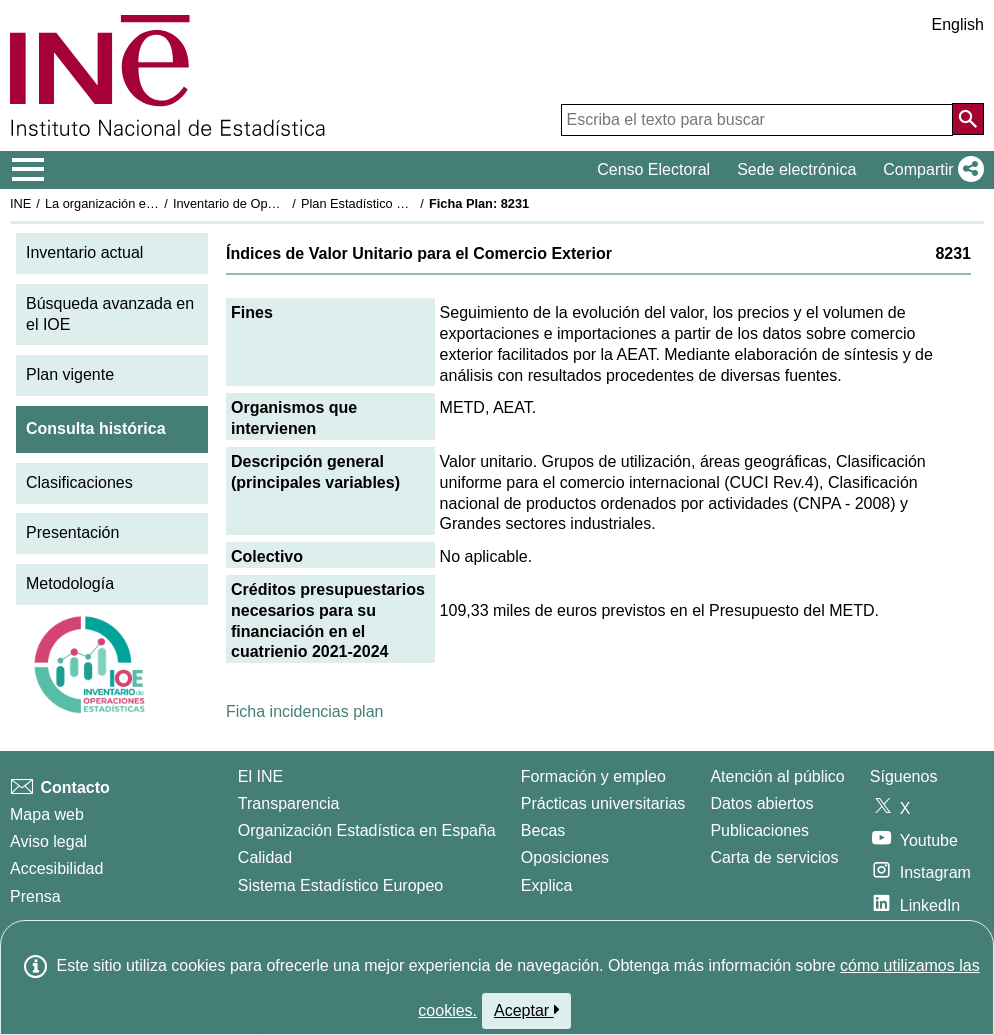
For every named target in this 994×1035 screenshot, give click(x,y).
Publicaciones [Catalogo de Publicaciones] (759, 830)
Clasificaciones (79, 482)
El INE (260, 776)
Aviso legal (48, 841)
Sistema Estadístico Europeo (340, 885)
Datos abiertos (761, 803)
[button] (929, 170)
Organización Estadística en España (367, 830)
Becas (543, 830)
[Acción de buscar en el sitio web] (968, 119)
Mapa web (47, 814)
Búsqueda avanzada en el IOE (110, 314)
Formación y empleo (593, 776)
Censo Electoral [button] (653, 169)
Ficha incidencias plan (304, 711)
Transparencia (289, 803)
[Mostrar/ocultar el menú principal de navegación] (28, 170)
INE (20, 203)
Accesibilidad (56, 868)
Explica (547, 885)
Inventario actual (84, 252)
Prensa (35, 896)
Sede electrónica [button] (796, 169)
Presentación (72, 532)
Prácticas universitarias (603, 803)
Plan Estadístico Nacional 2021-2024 (406, 203)
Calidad (265, 857)
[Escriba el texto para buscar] (757, 120)
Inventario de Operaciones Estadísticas (284, 203)
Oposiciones (565, 857)
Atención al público (777, 776)
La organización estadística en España (155, 203)
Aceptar (526, 1010)
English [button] (958, 24)
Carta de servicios (774, 857)
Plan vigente (70, 374)
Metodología (70, 583)
